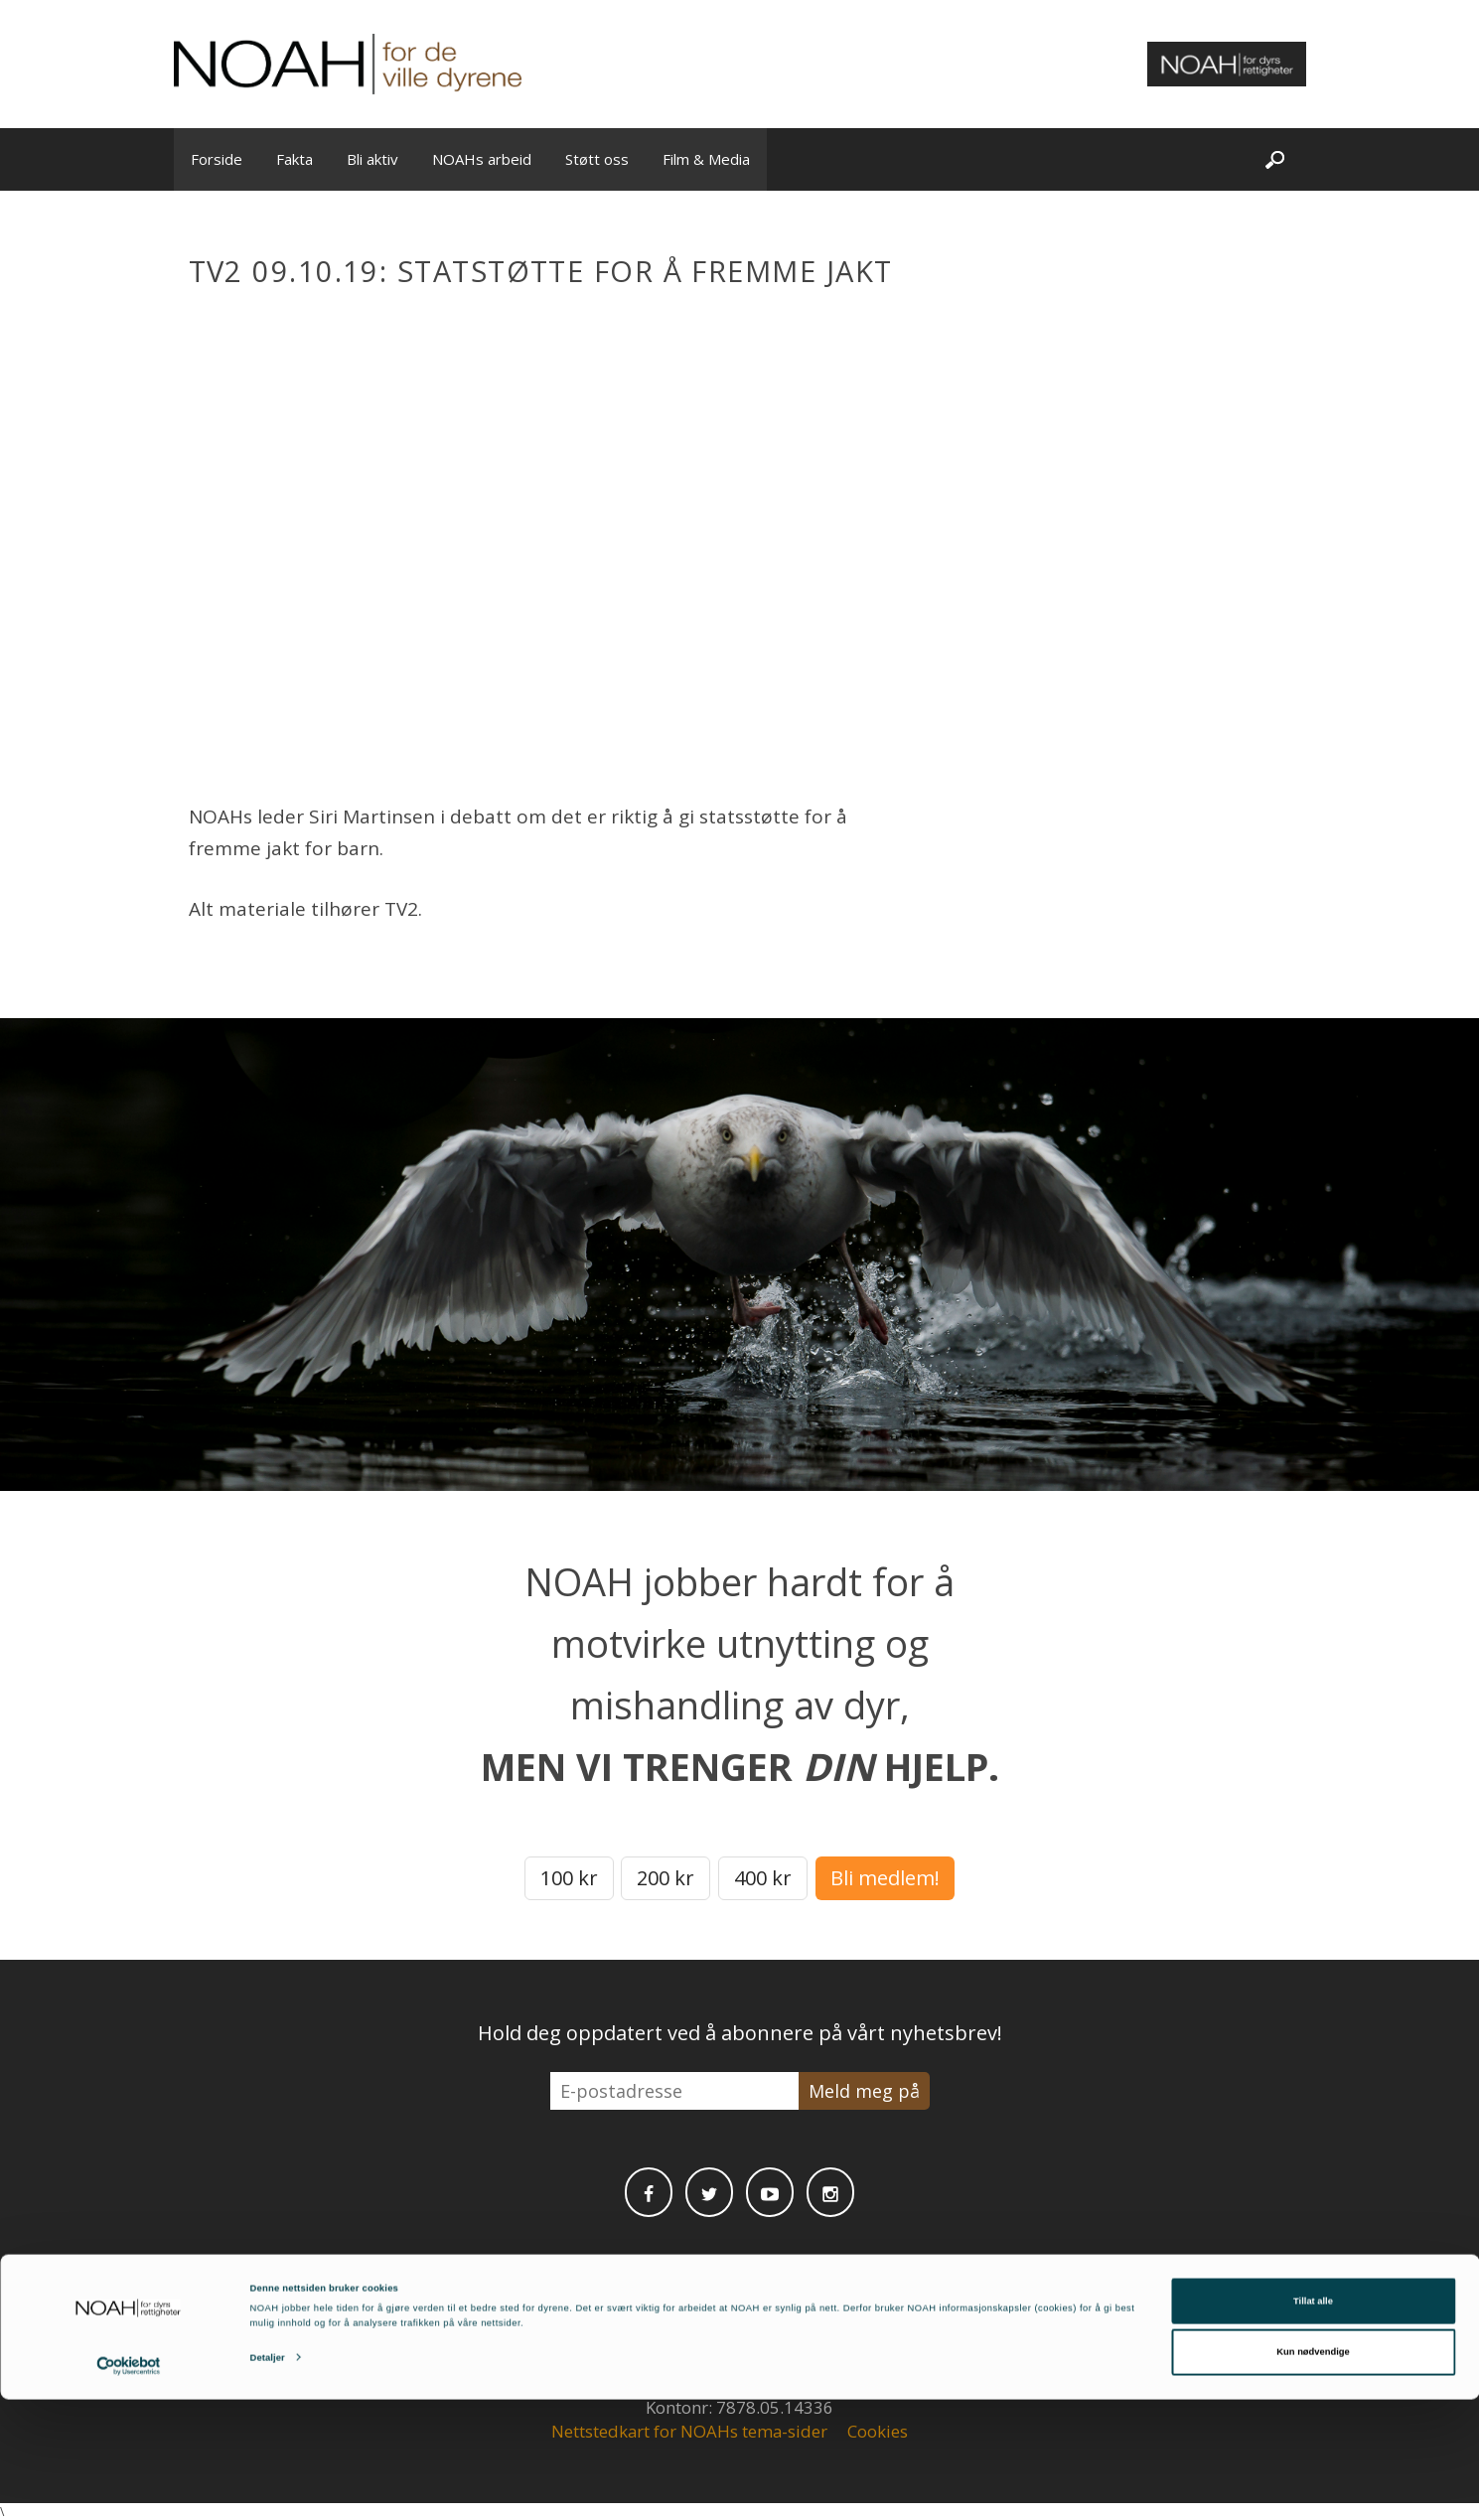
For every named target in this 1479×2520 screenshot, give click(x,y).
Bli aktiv (372, 159)
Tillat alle (1313, 2422)
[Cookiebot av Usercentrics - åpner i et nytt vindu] (129, 2486)
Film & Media (706, 159)
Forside (216, 159)
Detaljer (267, 2478)
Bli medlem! (885, 1877)
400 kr (763, 1877)
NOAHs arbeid (481, 159)
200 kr (665, 1877)
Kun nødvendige (1312, 2473)
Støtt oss (597, 159)
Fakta (294, 159)
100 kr (569, 1877)
